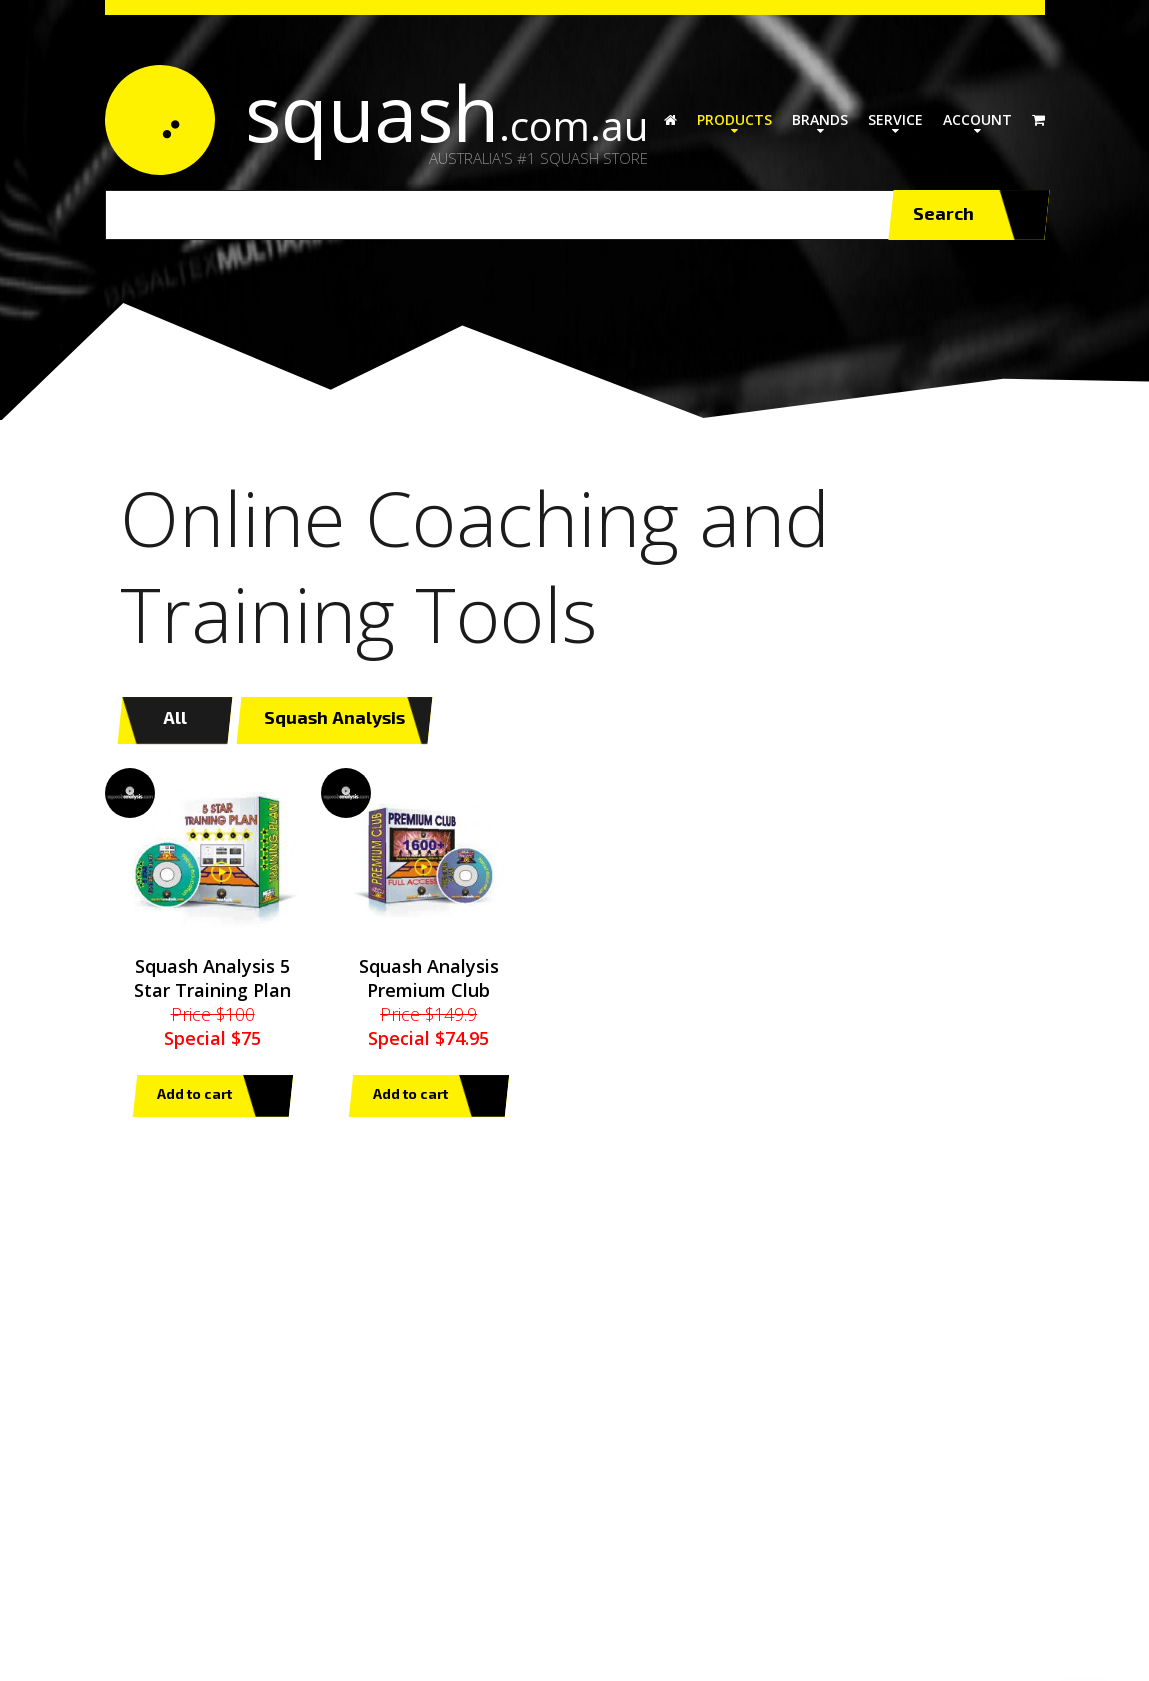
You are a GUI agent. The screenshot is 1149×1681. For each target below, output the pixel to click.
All (175, 717)
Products (734, 119)
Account (977, 119)
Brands (820, 119)
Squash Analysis (334, 717)
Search (968, 215)
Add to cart (212, 1096)
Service (895, 119)
